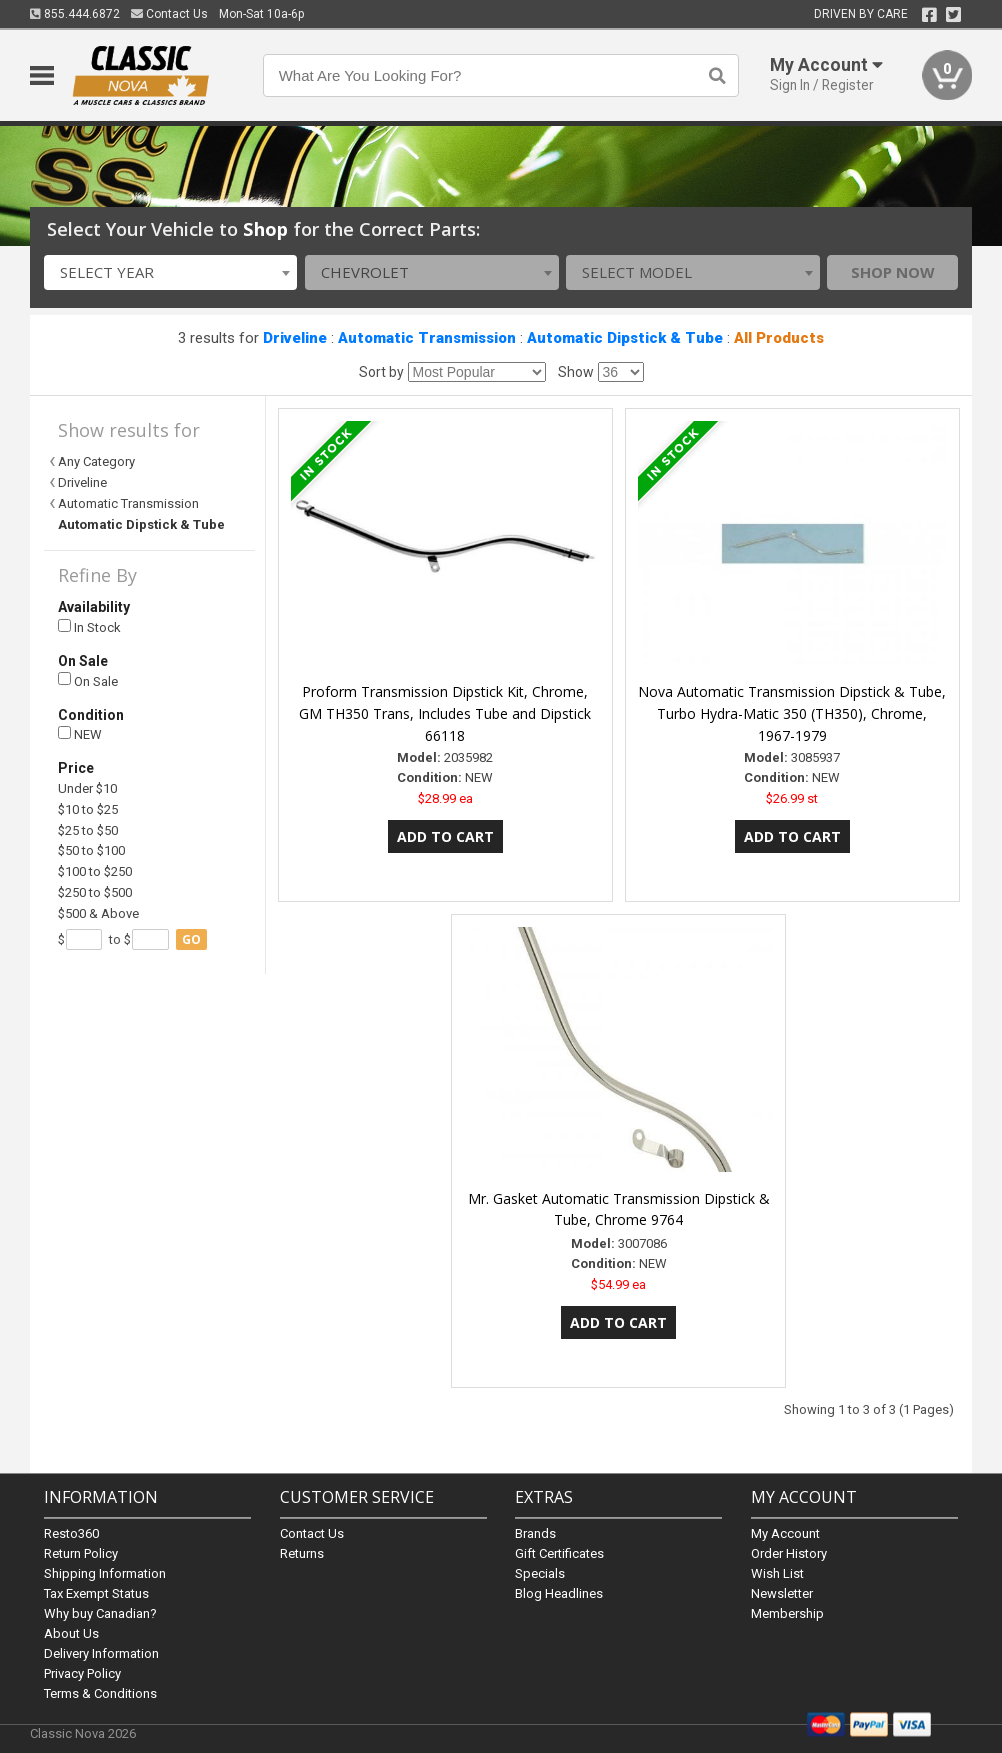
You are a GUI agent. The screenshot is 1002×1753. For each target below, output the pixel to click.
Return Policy (81, 1553)
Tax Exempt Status (96, 1593)
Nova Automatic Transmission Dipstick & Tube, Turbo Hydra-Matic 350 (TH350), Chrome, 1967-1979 (792, 713)
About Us (71, 1633)
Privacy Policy (82, 1673)
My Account (785, 1533)
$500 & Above (98, 913)
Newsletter (782, 1593)
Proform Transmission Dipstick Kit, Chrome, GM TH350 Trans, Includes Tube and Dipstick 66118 (445, 713)
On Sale (88, 680)
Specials (540, 1573)
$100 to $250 (95, 871)
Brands (535, 1533)
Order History (789, 1553)
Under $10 (87, 788)
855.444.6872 (75, 14)
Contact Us (169, 14)
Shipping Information (105, 1573)
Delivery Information (101, 1653)
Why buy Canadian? (100, 1613)
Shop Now (893, 272)
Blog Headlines (559, 1593)
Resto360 (71, 1533)
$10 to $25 (88, 809)
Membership (787, 1613)
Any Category (96, 461)
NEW (80, 734)
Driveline (295, 338)
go (191, 939)
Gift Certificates (559, 1553)
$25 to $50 (88, 830)
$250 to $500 (95, 892)
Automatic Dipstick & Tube (625, 338)
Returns (302, 1553)
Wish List (777, 1573)
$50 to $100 (91, 850)
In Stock (89, 627)
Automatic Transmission (427, 338)
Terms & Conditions (100, 1693)
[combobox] (171, 272)
